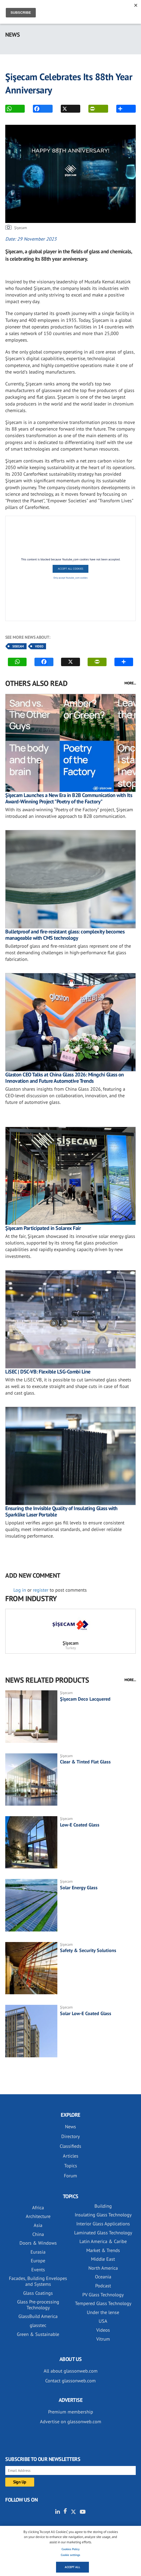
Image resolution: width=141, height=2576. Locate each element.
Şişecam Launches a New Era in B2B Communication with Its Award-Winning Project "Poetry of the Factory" (68, 798)
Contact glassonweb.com (70, 2381)
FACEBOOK (36, 108)
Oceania (103, 2277)
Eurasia (38, 2252)
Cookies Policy (70, 2549)
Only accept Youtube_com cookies (70, 577)
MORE (120, 108)
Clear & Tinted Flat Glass (85, 1762)
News (70, 2127)
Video (39, 646)
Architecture (38, 2216)
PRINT (92, 108)
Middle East (103, 2259)
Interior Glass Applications (103, 2224)
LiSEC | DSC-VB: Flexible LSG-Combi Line (47, 1371)
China (38, 2234)
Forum (70, 2176)
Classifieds (70, 2146)
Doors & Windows (38, 2243)
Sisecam (18, 646)
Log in (19, 1590)
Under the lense (103, 2312)
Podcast (103, 2286)
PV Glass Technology (103, 2295)
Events (38, 2270)
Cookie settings (70, 2555)
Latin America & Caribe (103, 2241)
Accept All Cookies (70, 568)
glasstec (38, 2325)
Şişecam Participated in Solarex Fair (43, 1228)
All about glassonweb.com (71, 2371)
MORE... (130, 683)
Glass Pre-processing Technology (38, 2305)
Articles (70, 2156)
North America (103, 2268)
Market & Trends (103, 2250)
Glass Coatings (38, 2293)
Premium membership (70, 2412)
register (40, 1590)
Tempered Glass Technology (103, 2303)
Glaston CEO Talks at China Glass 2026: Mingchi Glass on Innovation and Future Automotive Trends (64, 1077)
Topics (70, 2166)
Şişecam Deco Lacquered (85, 1699)
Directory (70, 2136)
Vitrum (103, 2339)
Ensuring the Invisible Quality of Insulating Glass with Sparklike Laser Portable (61, 1511)
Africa (38, 2208)
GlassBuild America (38, 2316)
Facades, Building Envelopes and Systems (38, 2281)
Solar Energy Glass (79, 1888)
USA (103, 2321)
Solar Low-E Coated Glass (85, 2013)
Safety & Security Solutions (88, 1950)
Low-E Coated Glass (79, 1825)
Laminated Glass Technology (103, 2233)
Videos (103, 2330)
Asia (38, 2225)
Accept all (72, 2567)
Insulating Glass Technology (103, 2215)
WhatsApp (9, 108)
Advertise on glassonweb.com (70, 2421)
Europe (38, 2261)
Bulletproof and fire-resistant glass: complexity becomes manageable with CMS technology (64, 934)
